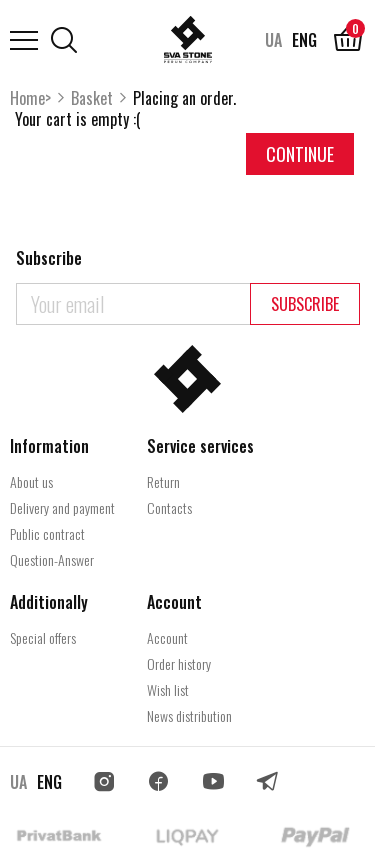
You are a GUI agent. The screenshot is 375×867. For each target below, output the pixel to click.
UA (273, 40)
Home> (30, 98)
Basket (92, 98)
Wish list (168, 689)
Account (167, 637)
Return (163, 481)
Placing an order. (184, 98)
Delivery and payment (62, 507)
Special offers (43, 637)
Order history (179, 663)
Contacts (169, 507)
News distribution (189, 715)
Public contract (47, 533)
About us (31, 481)
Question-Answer (52, 559)
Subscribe (305, 304)
